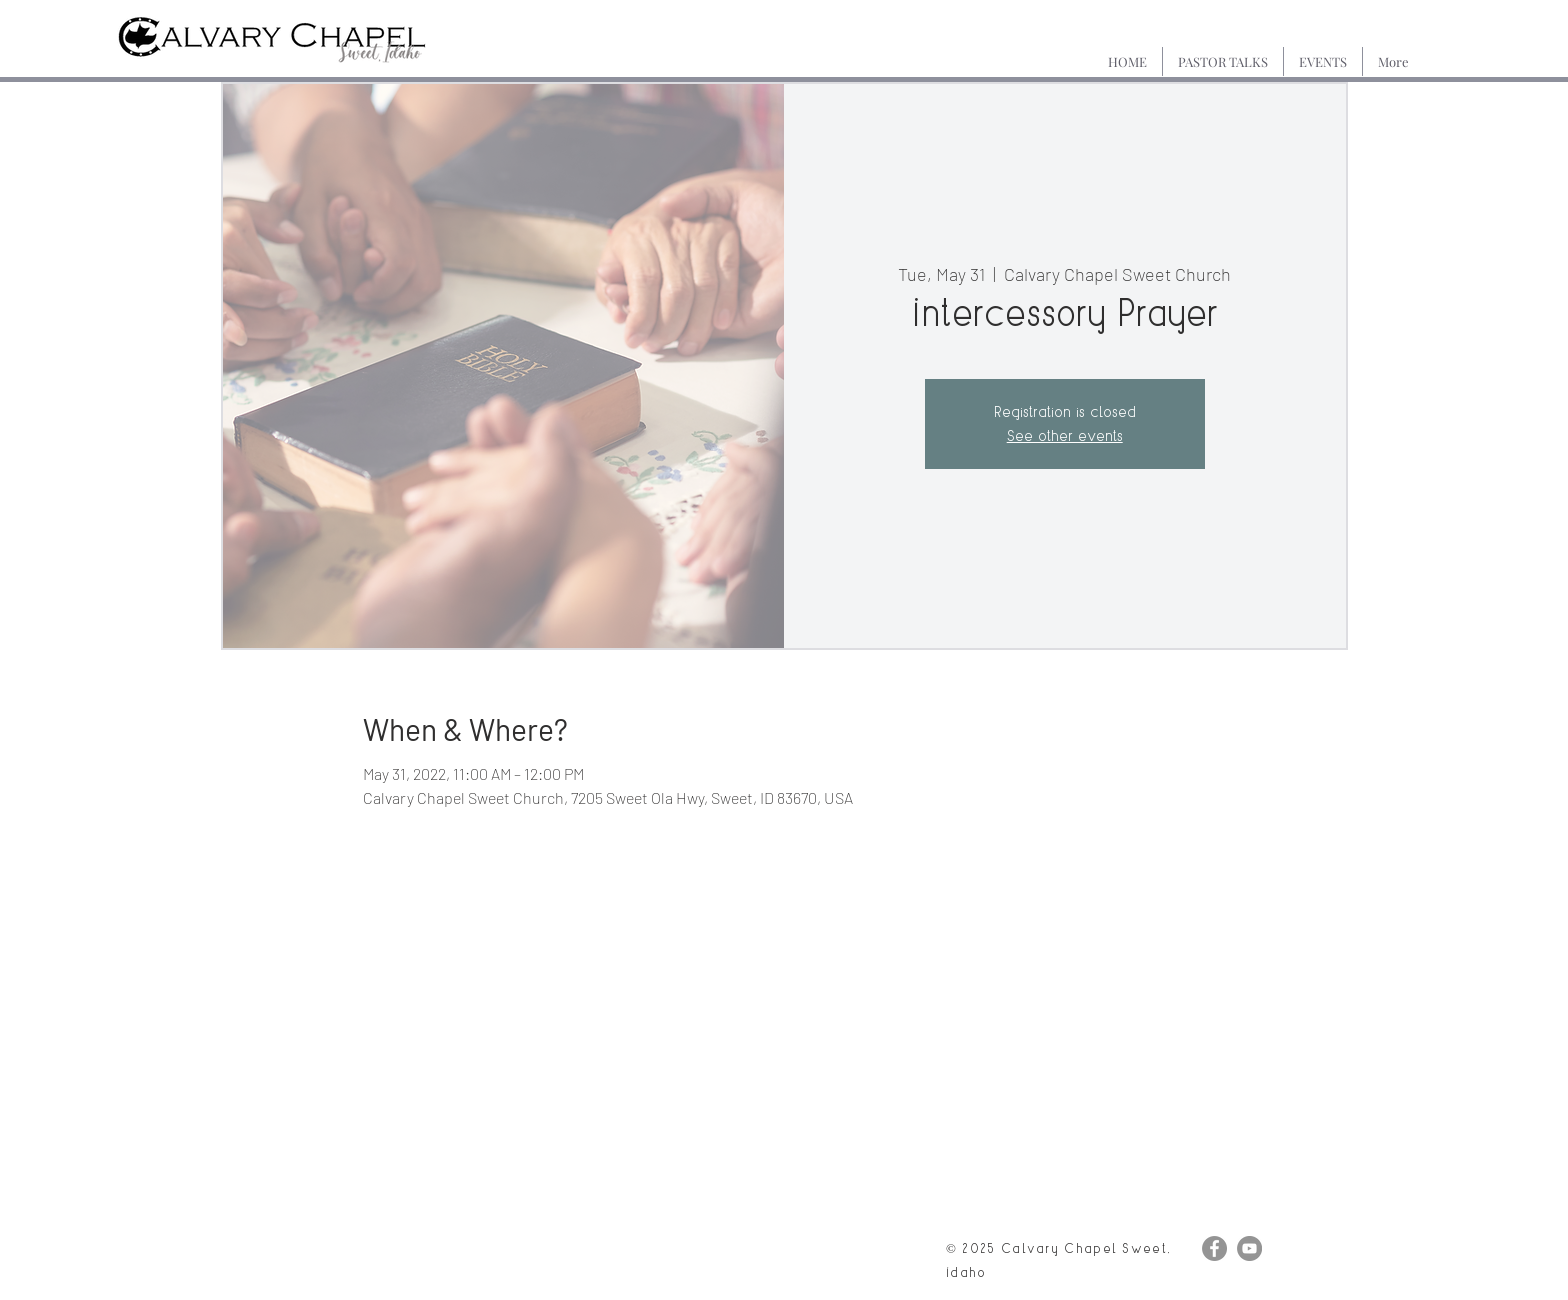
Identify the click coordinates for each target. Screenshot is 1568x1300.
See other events (1065, 435)
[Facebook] (1214, 1248)
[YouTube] (1249, 1248)
